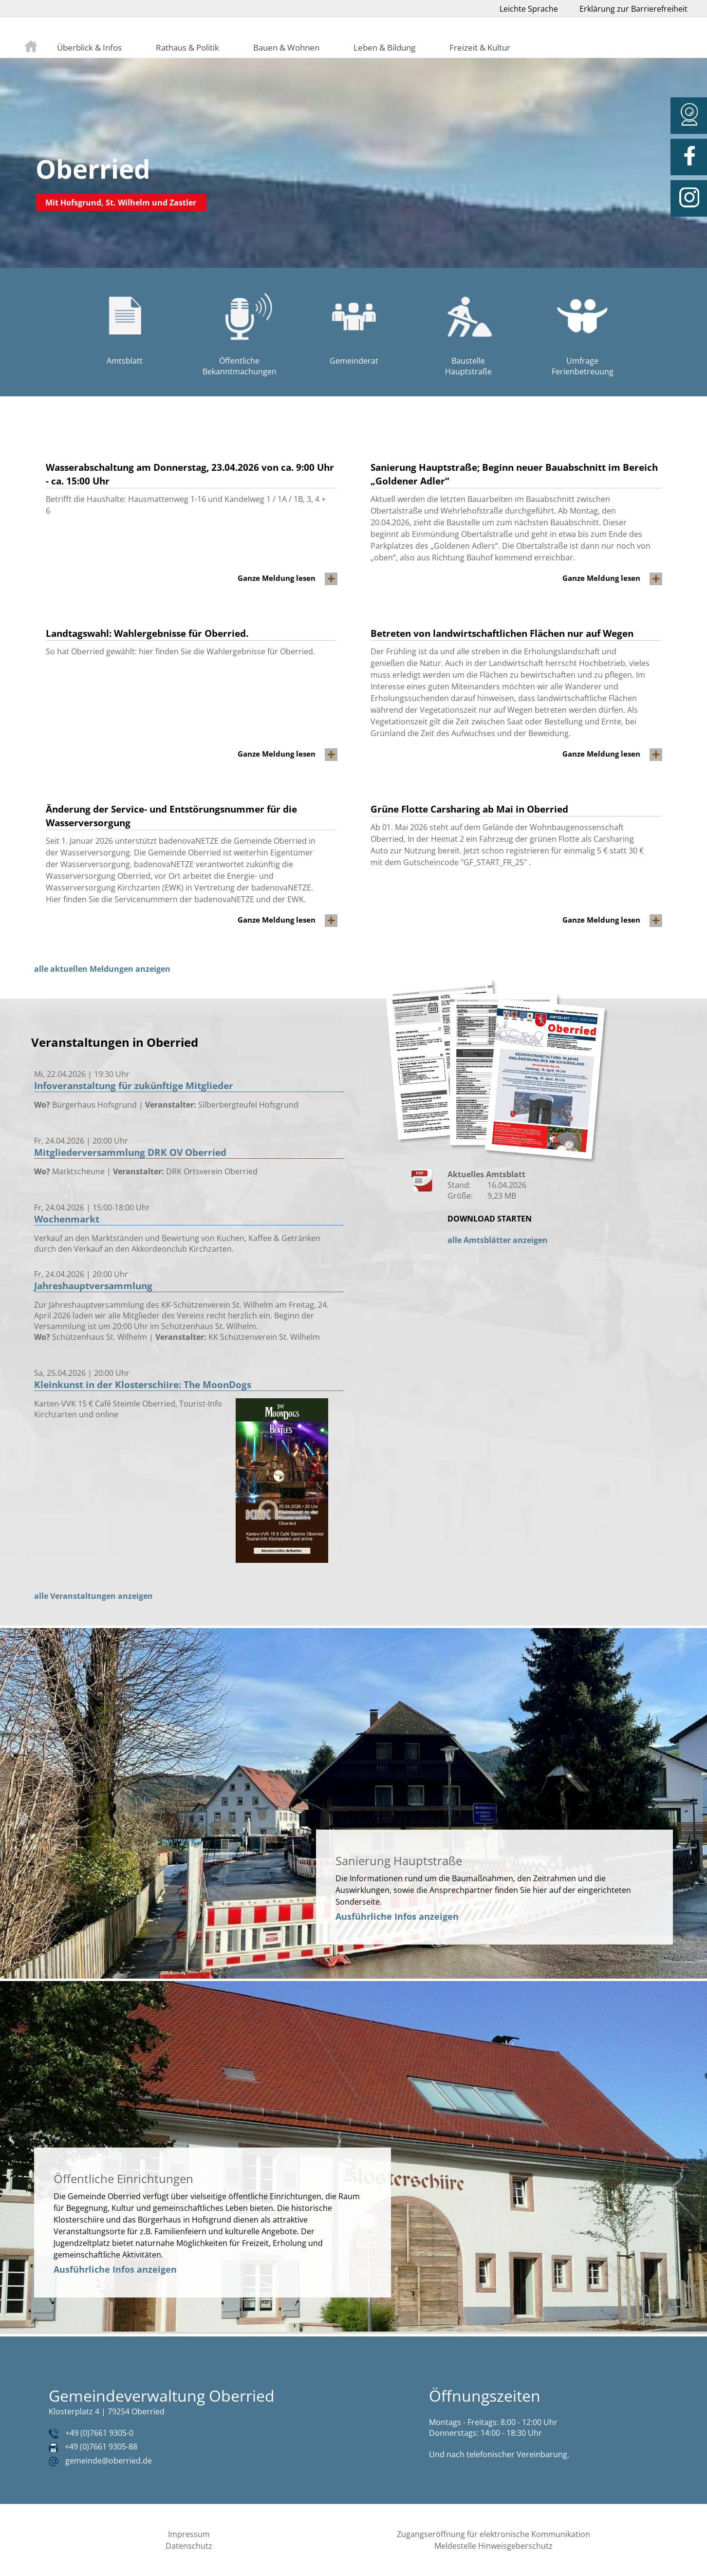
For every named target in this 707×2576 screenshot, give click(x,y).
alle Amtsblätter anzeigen (497, 1240)
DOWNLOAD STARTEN (489, 1218)
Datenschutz (189, 2545)
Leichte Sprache (529, 8)
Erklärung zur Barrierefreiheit (633, 8)
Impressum (189, 2534)
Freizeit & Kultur (479, 47)
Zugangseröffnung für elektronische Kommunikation (493, 2534)
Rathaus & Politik (187, 47)
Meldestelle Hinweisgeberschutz (493, 2545)
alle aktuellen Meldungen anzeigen (102, 969)
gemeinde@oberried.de (108, 2460)
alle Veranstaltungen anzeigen (93, 1596)
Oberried (93, 168)
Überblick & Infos (89, 47)
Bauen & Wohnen (286, 47)
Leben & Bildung (384, 47)
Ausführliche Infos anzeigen (397, 1916)
